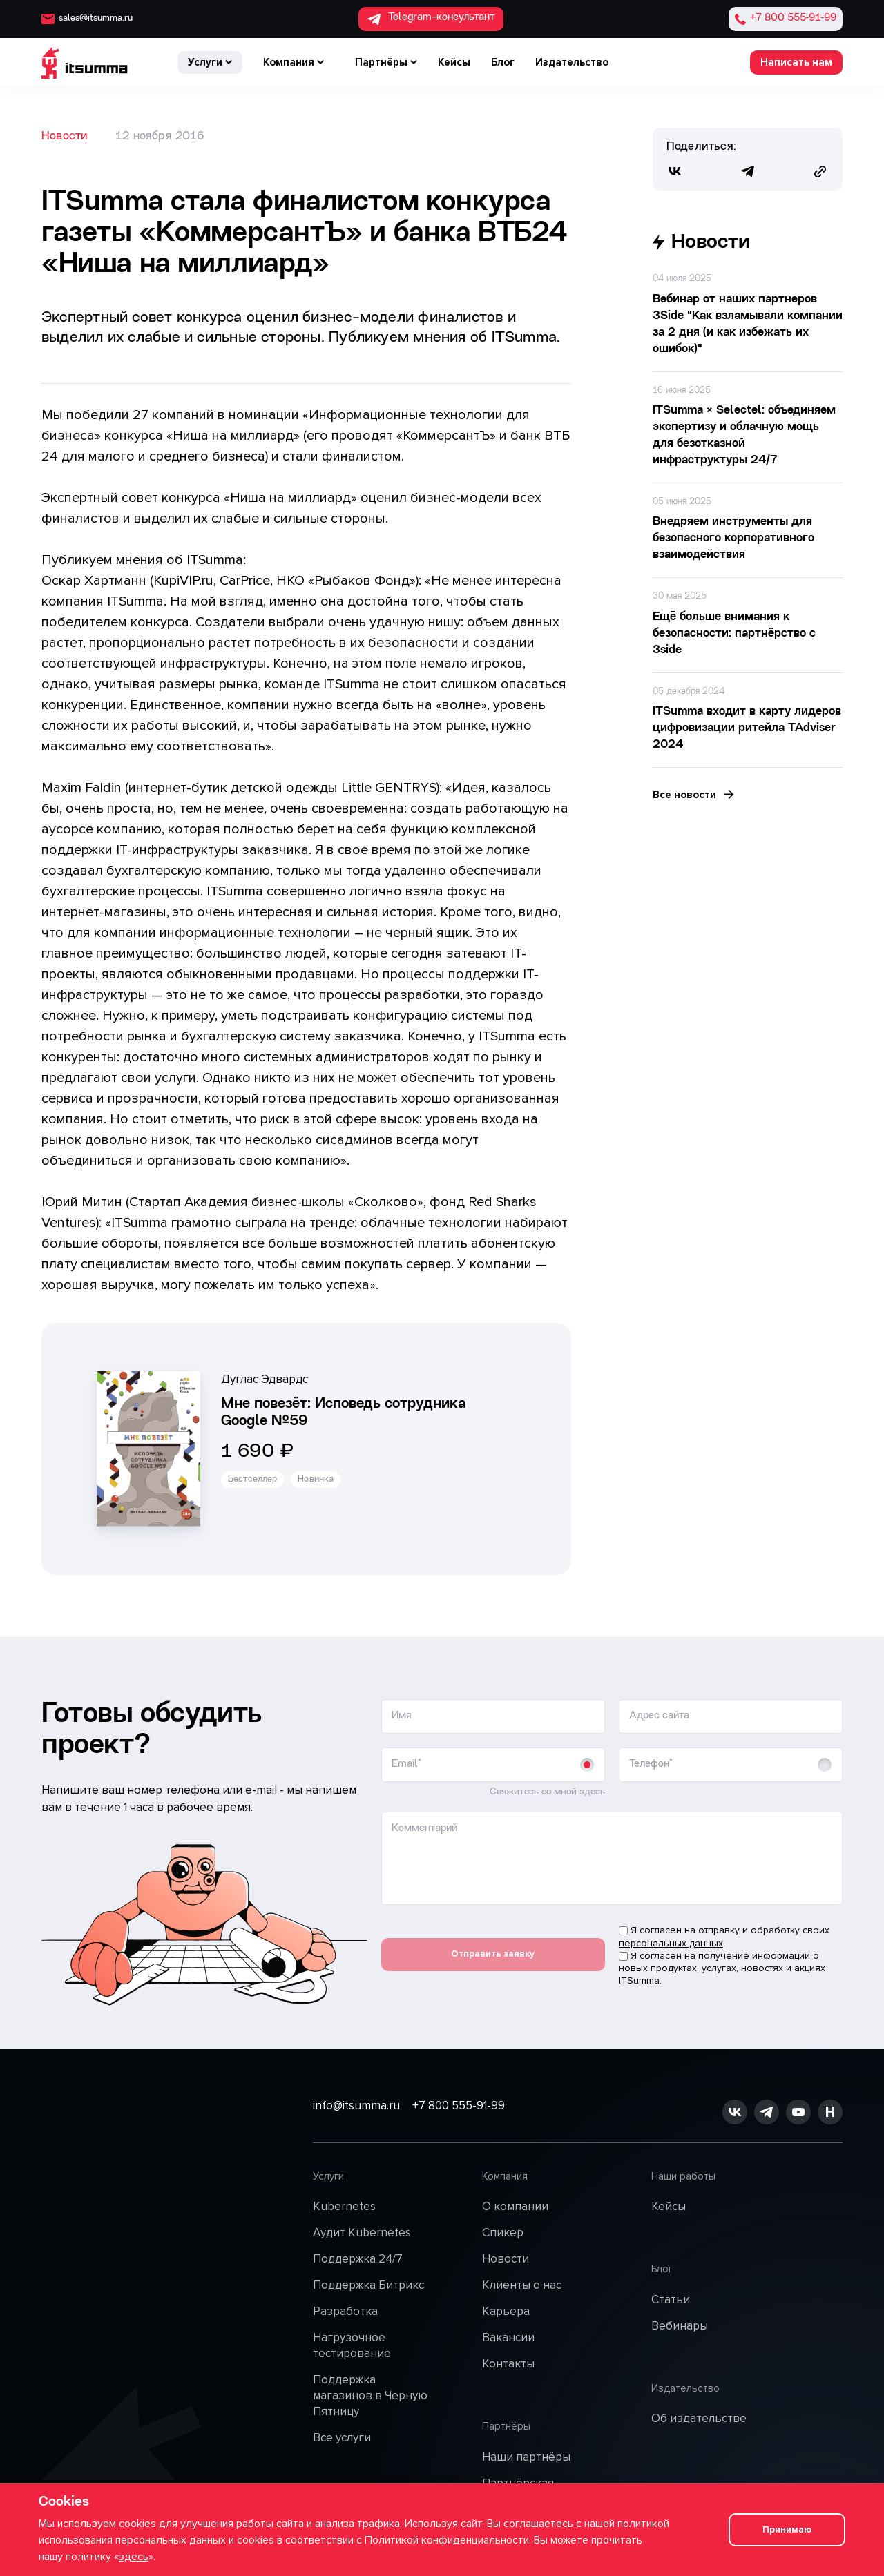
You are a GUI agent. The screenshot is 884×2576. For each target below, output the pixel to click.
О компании (515, 2203)
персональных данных (671, 1943)
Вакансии (508, 2334)
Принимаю (784, 2530)
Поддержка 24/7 (358, 2256)
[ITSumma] (84, 62)
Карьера (506, 2308)
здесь (133, 2557)
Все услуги (342, 2434)
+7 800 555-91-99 (506, 2109)
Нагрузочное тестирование (352, 2342)
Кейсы (454, 62)
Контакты (508, 2360)
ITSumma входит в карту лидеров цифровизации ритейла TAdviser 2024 (747, 728)
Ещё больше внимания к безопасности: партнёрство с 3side (734, 633)
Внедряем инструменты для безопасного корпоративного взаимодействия (733, 538)
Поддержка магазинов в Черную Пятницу (370, 2392)
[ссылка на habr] (830, 2110)
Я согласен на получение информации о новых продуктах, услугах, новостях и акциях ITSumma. (722, 1968)
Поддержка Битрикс (368, 2282)
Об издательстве (699, 2388)
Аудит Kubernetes (362, 2229)
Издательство (571, 62)
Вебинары (679, 2308)
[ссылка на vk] (734, 2110)
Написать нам (796, 62)
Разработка (345, 2308)
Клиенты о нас (521, 2282)
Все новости (693, 795)
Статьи (670, 2282)
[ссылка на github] (766, 2110)
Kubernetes (344, 2203)
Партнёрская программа (518, 2474)
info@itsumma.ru (356, 2109)
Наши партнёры (526, 2439)
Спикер (502, 2229)
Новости (64, 136)
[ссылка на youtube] (798, 2110)
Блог (503, 62)
